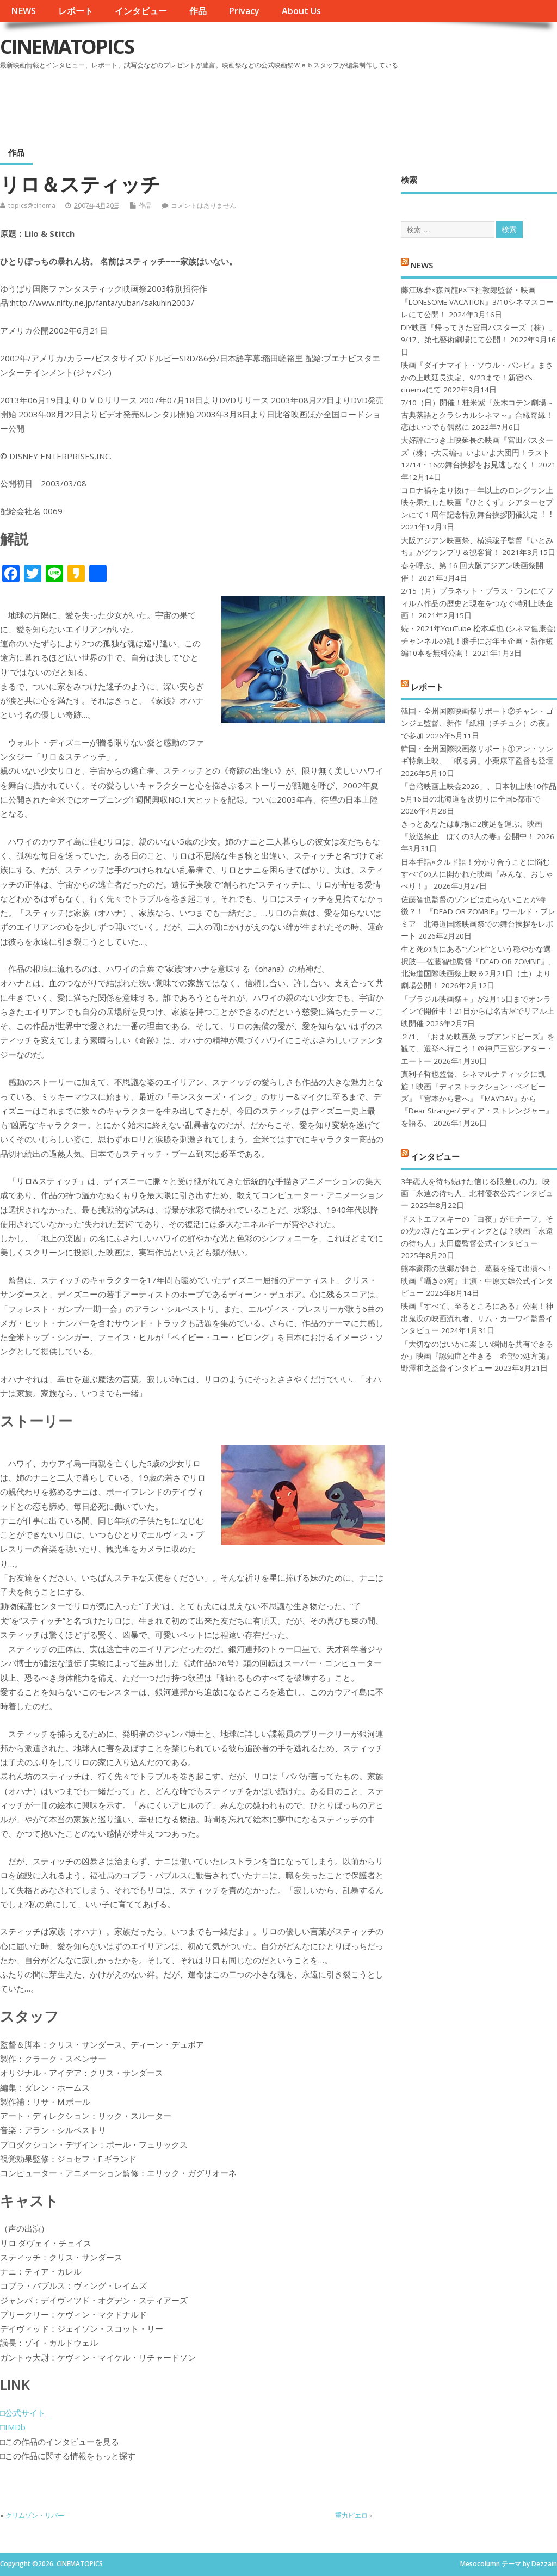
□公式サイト (23, 2412)
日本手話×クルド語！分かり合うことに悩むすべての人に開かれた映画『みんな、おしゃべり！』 (477, 874)
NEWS (23, 11)
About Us (301, 11)
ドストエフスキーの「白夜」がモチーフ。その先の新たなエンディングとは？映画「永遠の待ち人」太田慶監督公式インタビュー (477, 1231)
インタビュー (141, 11)
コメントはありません (203, 205)
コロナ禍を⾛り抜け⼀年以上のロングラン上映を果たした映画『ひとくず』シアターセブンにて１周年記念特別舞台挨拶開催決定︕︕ (477, 502)
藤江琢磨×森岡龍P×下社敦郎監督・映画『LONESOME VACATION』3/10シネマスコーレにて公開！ (477, 302)
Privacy (243, 11)
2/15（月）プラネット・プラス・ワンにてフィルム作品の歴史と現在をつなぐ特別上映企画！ (477, 603)
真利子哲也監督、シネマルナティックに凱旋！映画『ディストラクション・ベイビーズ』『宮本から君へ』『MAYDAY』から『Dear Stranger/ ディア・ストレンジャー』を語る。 (477, 1098)
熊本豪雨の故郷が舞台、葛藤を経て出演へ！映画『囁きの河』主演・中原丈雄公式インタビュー (477, 1281)
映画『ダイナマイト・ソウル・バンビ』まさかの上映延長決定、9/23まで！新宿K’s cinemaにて (477, 377)
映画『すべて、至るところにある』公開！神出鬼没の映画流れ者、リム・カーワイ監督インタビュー (477, 1318)
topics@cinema (31, 205)
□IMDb (13, 2426)
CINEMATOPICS (67, 46)
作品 (198, 11)
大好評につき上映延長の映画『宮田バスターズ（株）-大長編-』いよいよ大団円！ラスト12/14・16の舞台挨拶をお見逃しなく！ (477, 452)
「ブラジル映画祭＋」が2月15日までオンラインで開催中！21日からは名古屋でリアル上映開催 (477, 1011)
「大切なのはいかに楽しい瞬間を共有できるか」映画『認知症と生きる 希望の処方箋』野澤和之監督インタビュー (477, 1356)
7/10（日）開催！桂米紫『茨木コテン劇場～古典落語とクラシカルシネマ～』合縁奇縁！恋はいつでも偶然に (477, 415)
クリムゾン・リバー (34, 2515)
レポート (75, 11)
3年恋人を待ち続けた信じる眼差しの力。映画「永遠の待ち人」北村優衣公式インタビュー (477, 1193)
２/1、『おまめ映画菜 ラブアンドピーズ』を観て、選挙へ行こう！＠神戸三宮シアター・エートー (478, 1049)
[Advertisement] (350, 102)
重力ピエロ (351, 2515)
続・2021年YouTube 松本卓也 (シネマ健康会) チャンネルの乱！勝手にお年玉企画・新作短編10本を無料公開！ (478, 641)
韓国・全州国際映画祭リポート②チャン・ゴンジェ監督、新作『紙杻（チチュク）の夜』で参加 (477, 723)
